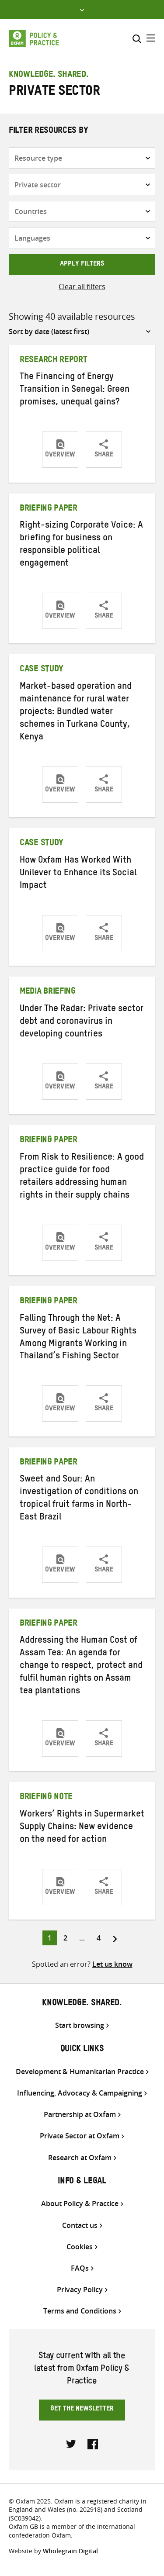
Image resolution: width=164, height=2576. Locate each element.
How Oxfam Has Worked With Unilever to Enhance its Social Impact (78, 874)
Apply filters (82, 264)
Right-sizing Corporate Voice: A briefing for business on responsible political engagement (81, 545)
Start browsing (79, 2025)
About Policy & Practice (80, 2204)
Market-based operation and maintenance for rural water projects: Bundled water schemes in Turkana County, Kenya (76, 712)
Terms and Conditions (79, 2311)
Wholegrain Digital (70, 2551)
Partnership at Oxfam (80, 2114)
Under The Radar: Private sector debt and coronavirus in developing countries (81, 1022)
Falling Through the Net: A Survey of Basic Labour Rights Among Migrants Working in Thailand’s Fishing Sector (78, 1338)
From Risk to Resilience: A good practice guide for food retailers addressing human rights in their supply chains (82, 1177)
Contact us (80, 2225)
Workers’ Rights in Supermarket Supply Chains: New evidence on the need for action (82, 1828)
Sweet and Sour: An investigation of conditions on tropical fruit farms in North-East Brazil (79, 1499)
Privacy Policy (80, 2290)
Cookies (79, 2247)
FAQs (80, 2268)
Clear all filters (82, 286)
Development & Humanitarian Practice (80, 2072)
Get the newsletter (82, 2409)
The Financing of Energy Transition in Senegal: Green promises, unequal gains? (74, 390)
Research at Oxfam (80, 2158)
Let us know (112, 1964)
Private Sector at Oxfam (79, 2136)
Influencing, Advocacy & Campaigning (79, 2093)
